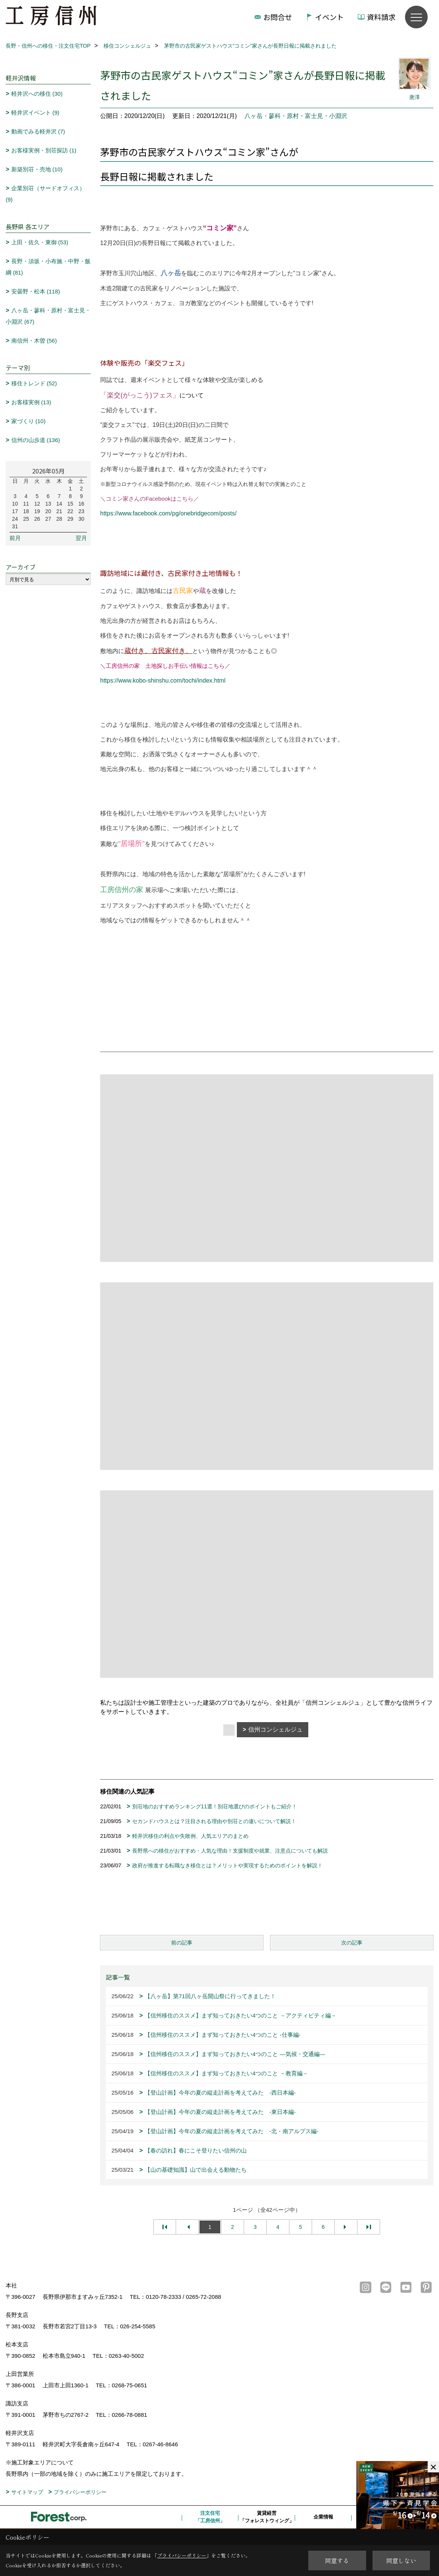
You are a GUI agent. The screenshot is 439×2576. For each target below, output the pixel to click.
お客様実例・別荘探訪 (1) (44, 150)
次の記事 (351, 1943)
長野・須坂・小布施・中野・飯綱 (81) (48, 267)
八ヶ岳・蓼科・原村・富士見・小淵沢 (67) (48, 316)
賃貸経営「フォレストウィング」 (267, 2516)
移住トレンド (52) (34, 383)
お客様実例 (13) (31, 402)
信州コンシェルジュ (275, 1729)
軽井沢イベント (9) (35, 112)
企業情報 (323, 2517)
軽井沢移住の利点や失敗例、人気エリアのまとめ (190, 1836)
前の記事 (181, 1943)
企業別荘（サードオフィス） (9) (45, 194)
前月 (15, 538)
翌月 (81, 538)
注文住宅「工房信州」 (210, 2516)
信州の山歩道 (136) (35, 440)
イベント (329, 17)
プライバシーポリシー (80, 2492)
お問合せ (277, 17)
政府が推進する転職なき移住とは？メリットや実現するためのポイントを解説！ (227, 1865)
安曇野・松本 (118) (35, 291)
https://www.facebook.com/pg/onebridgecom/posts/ (168, 513)
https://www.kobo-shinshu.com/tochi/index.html (163, 680)
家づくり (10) (28, 421)
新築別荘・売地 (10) (37, 169)
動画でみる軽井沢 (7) (38, 131)
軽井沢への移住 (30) (37, 93)
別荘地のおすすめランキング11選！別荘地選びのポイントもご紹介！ (214, 1806)
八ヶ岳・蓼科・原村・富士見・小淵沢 (295, 116)
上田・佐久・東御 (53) (39, 242)
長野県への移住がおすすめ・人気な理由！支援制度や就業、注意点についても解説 (230, 1851)
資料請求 (381, 17)
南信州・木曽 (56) (34, 340)
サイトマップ (27, 2492)
